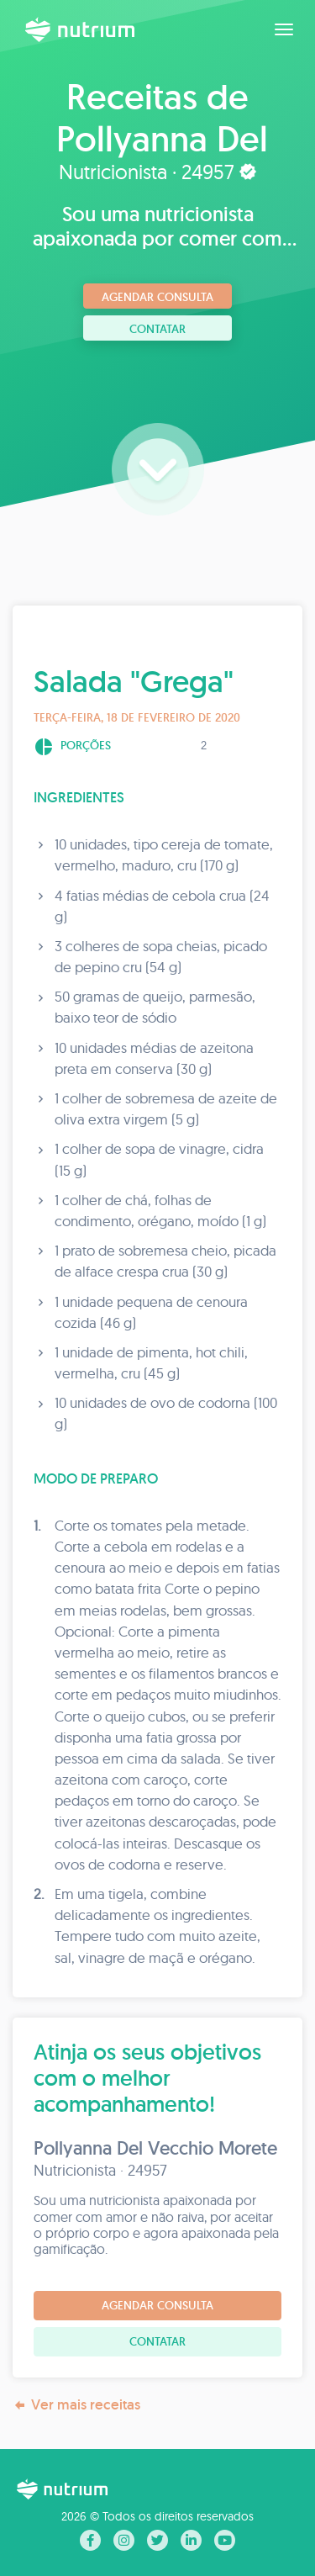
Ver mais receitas (76, 2404)
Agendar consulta (157, 296)
